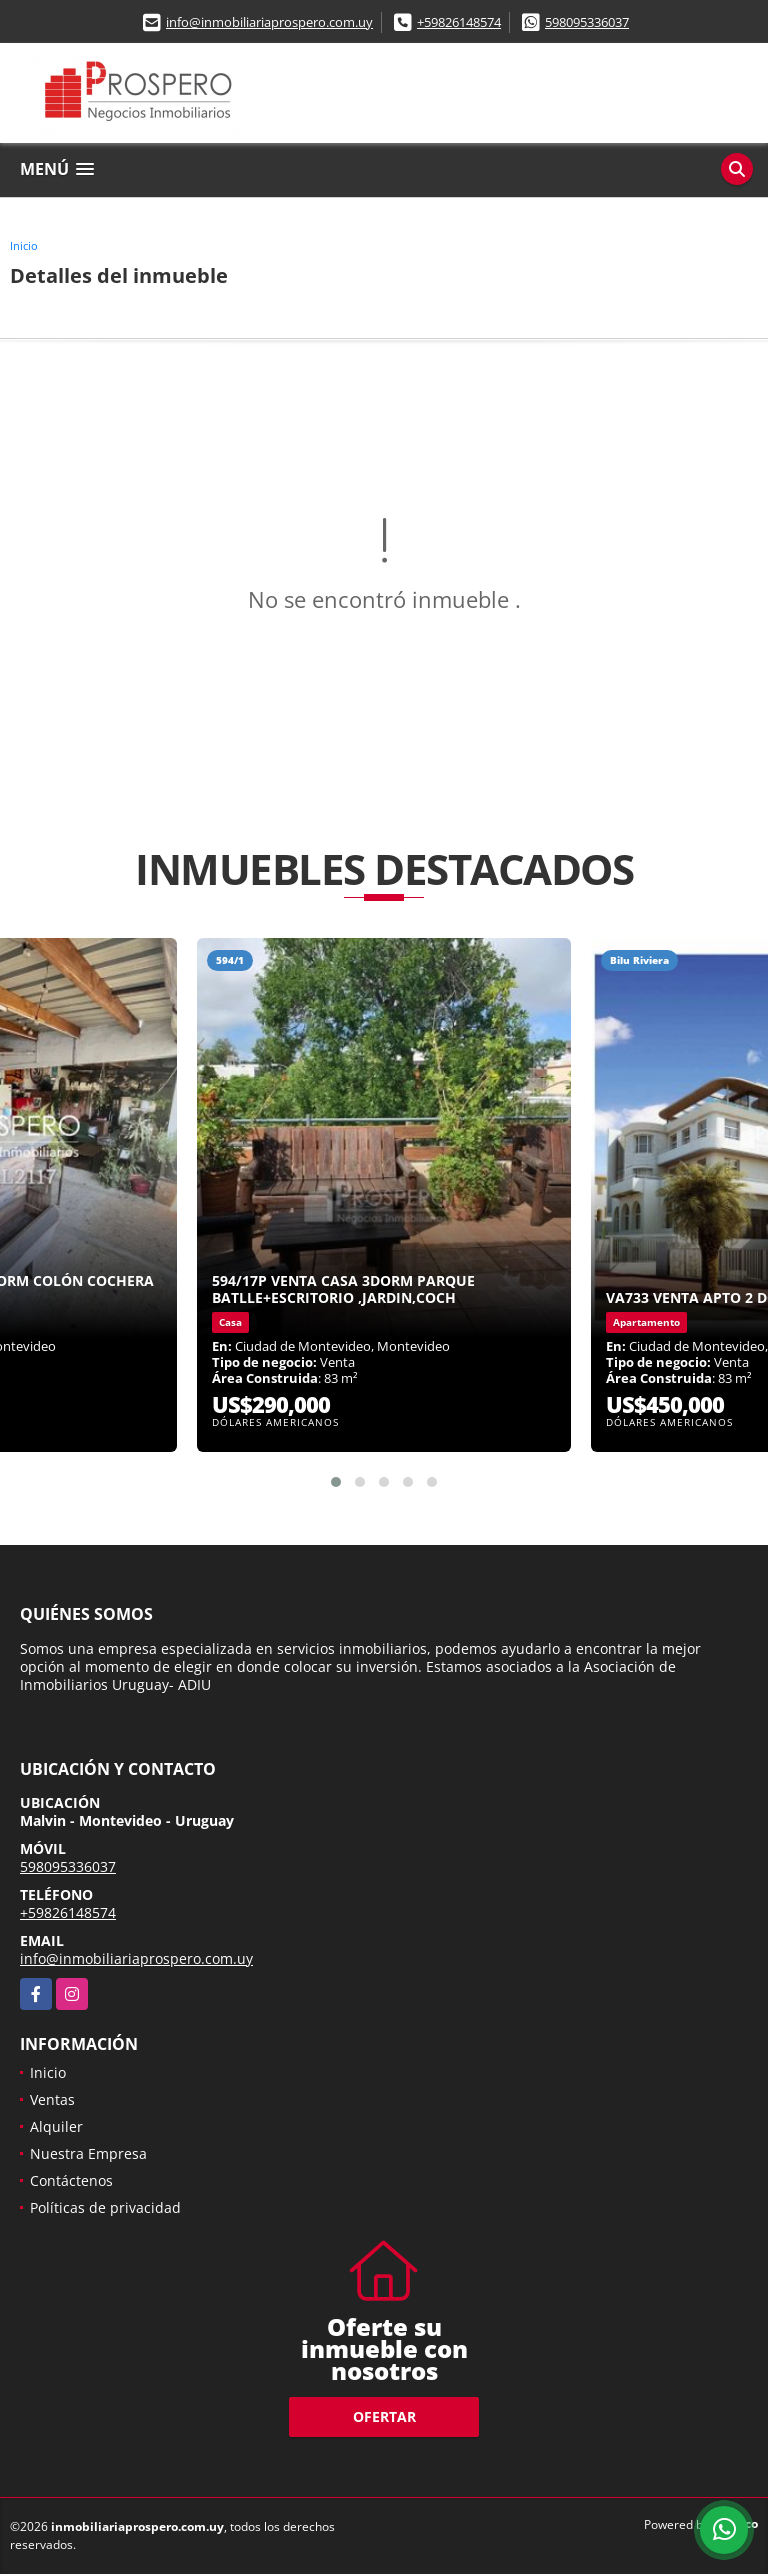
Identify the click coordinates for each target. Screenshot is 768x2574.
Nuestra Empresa (88, 2153)
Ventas (52, 2099)
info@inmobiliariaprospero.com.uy (269, 22)
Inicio (24, 245)
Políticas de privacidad (105, 2207)
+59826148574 (459, 22)
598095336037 (587, 22)
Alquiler (56, 2126)
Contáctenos (71, 2180)
